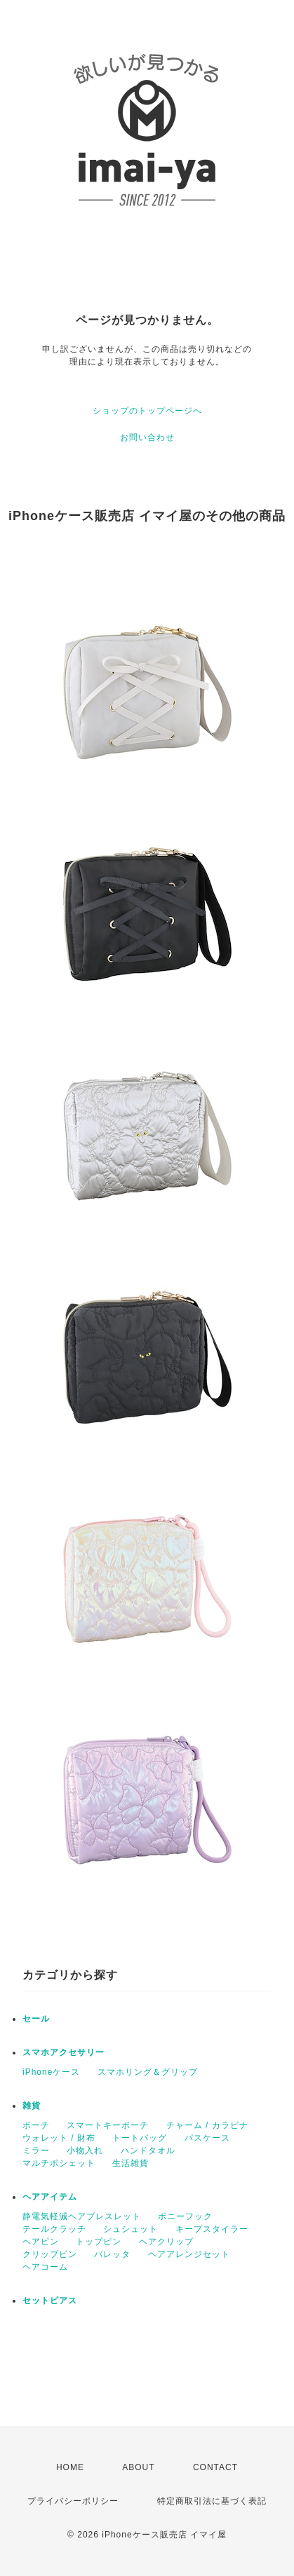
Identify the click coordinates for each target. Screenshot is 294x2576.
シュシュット (130, 2229)
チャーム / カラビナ (207, 2125)
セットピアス (49, 2300)
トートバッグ (139, 2138)
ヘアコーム (45, 2267)
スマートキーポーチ (108, 2125)
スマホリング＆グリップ (148, 2072)
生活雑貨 (130, 2163)
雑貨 (31, 2106)
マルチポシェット (58, 2163)
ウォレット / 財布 (58, 2138)
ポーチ (36, 2125)
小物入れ (85, 2150)
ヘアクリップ (166, 2242)
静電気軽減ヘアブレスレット (81, 2216)
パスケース (207, 2138)
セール (36, 2019)
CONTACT (215, 2467)
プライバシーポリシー (73, 2501)
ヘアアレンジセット (189, 2254)
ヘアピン (40, 2242)
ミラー (36, 2150)
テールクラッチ (54, 2229)
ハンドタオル (148, 2150)
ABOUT (138, 2467)
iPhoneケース (51, 2072)
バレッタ (112, 2254)
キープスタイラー (211, 2229)
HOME (70, 2467)
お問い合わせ (147, 437)
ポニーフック (185, 2216)
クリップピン (49, 2254)
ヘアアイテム (49, 2197)
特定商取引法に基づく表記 (212, 2501)
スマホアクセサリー (63, 2052)
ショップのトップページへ (147, 411)
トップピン (98, 2242)
